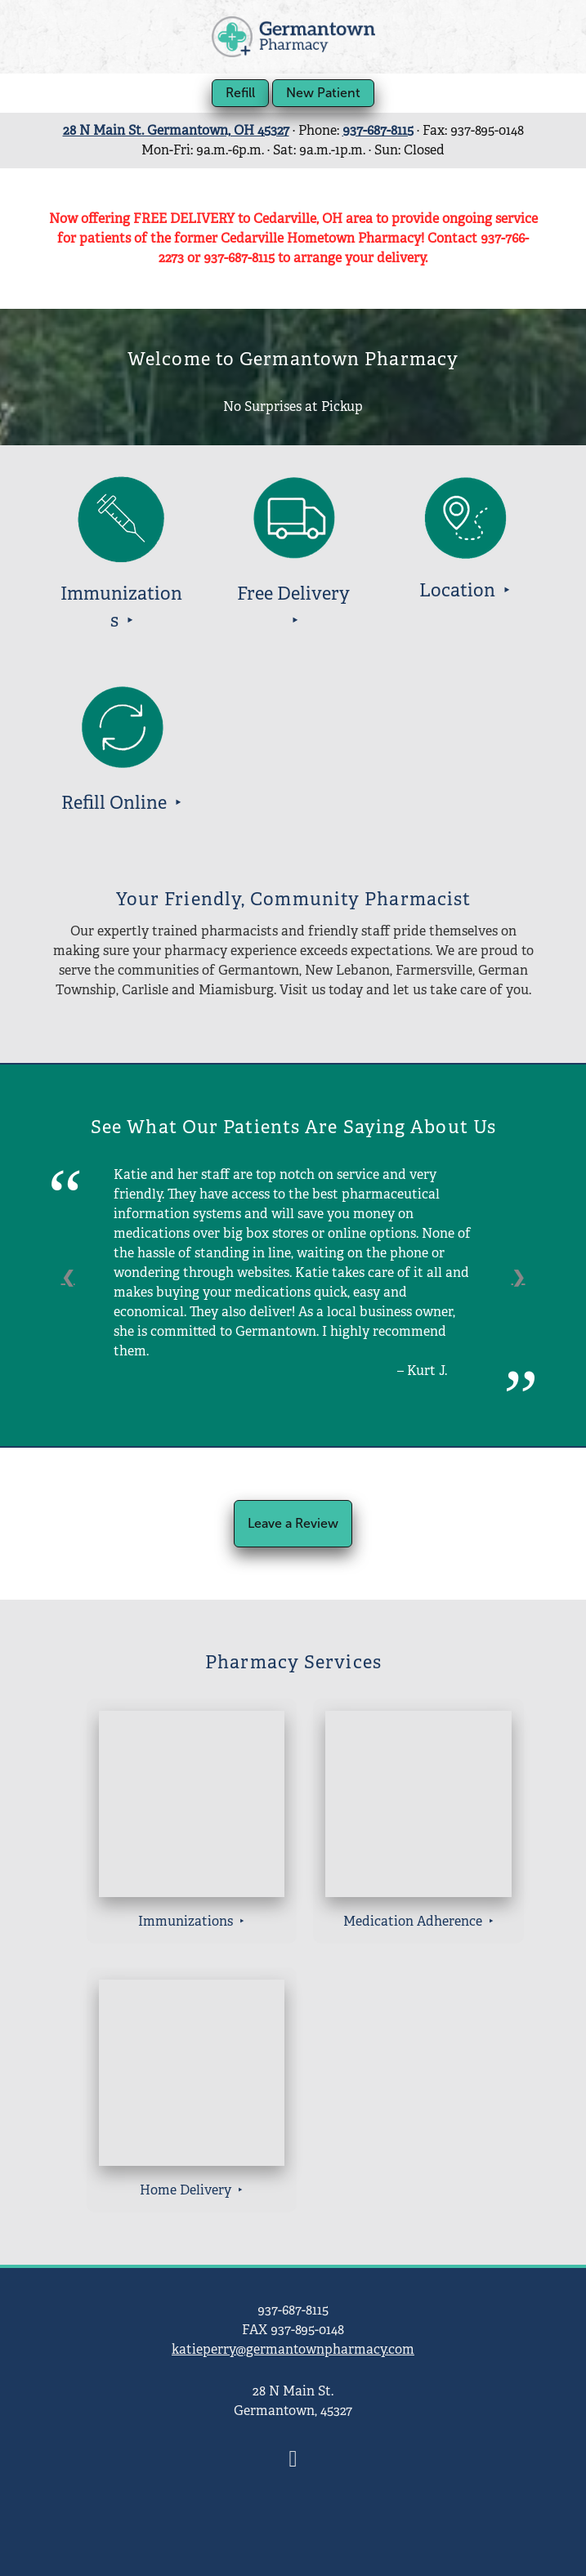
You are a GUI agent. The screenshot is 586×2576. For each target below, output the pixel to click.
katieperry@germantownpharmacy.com (293, 2349)
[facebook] (293, 2460)
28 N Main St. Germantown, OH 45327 (176, 130)
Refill (240, 93)
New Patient (323, 93)
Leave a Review (293, 1523)
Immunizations (187, 1921)
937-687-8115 (378, 130)
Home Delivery (187, 2190)
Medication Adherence (414, 1921)
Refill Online (116, 803)
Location (459, 590)
